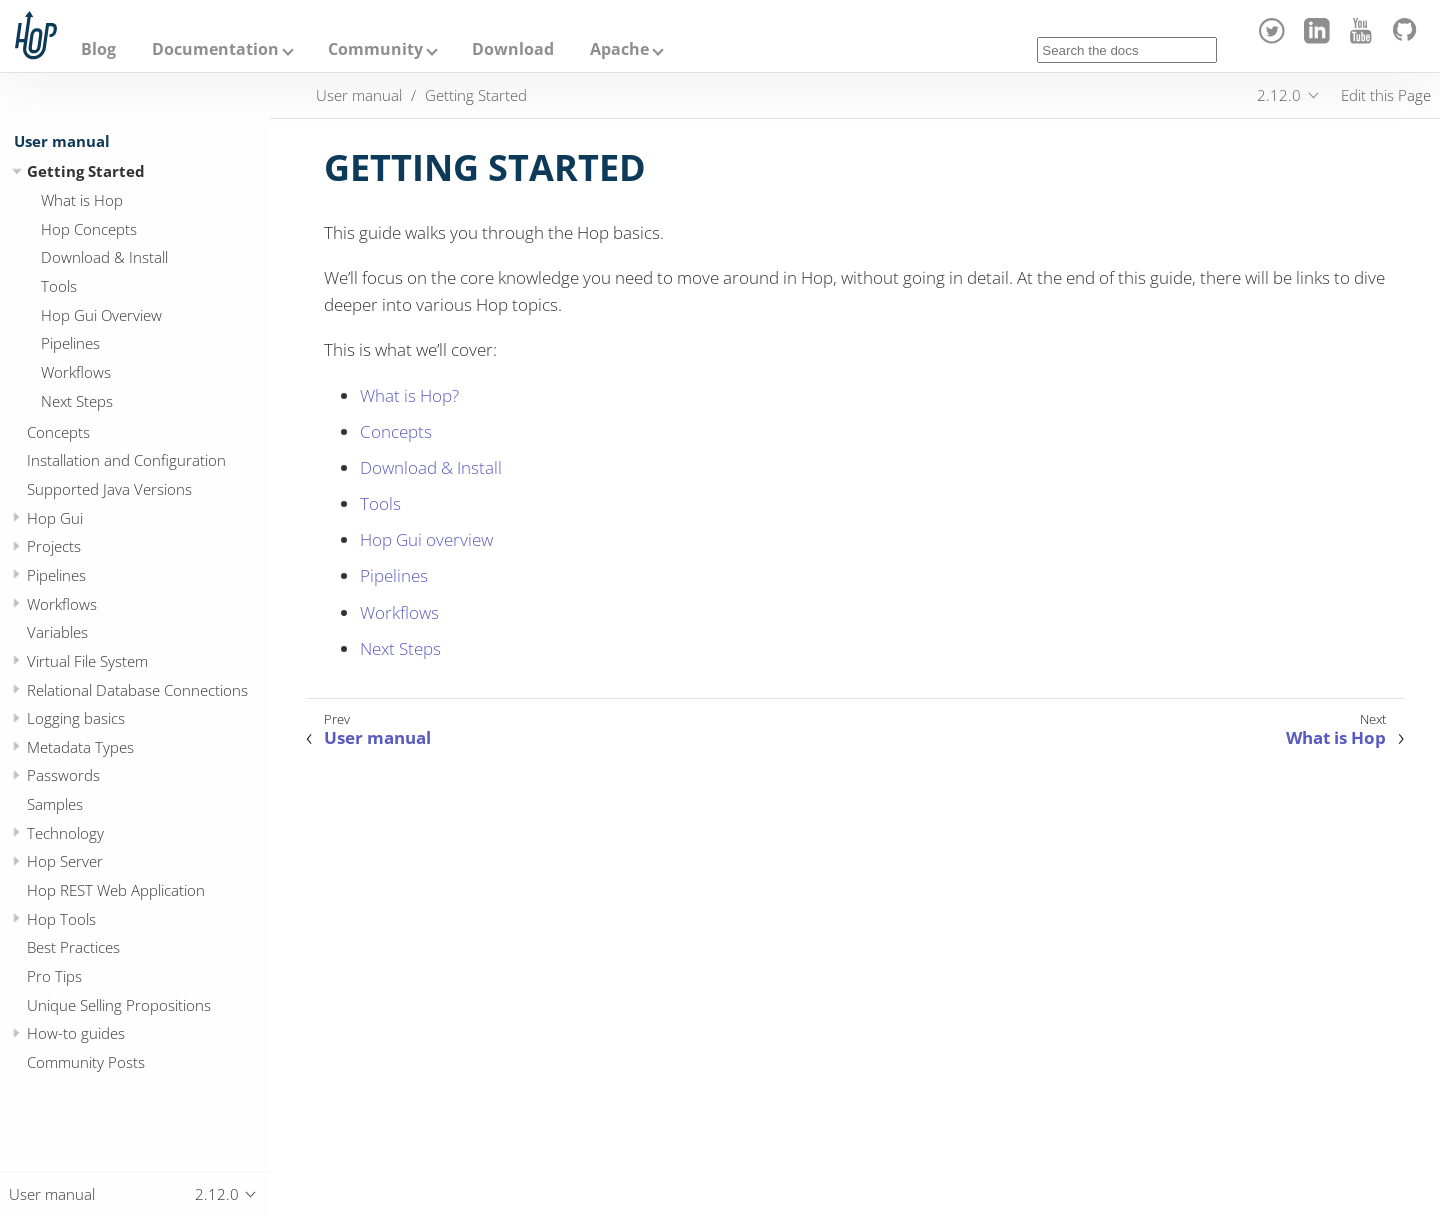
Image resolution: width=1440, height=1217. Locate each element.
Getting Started (86, 171)
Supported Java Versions (109, 489)
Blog (98, 49)
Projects (54, 546)
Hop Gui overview (426, 539)
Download (513, 49)
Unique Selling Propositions (119, 1005)
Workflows (76, 372)
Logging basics (76, 718)
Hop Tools (61, 919)
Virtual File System (87, 661)
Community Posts (86, 1062)
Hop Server (65, 861)
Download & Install (104, 257)
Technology (65, 833)
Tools (59, 286)
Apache (619, 49)
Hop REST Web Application (116, 890)
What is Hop (82, 200)
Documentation (215, 49)
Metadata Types (80, 747)
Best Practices (73, 947)
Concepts (58, 432)
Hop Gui (55, 518)
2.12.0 (1279, 95)
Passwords (63, 775)
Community (375, 49)
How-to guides (76, 1033)
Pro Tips (54, 976)
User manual (62, 141)
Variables (57, 632)
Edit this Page (1386, 95)
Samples (55, 804)
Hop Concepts (89, 229)
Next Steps (77, 401)
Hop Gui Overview (101, 315)
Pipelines (70, 343)
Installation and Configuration (126, 460)
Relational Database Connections (137, 690)
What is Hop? (409, 395)
